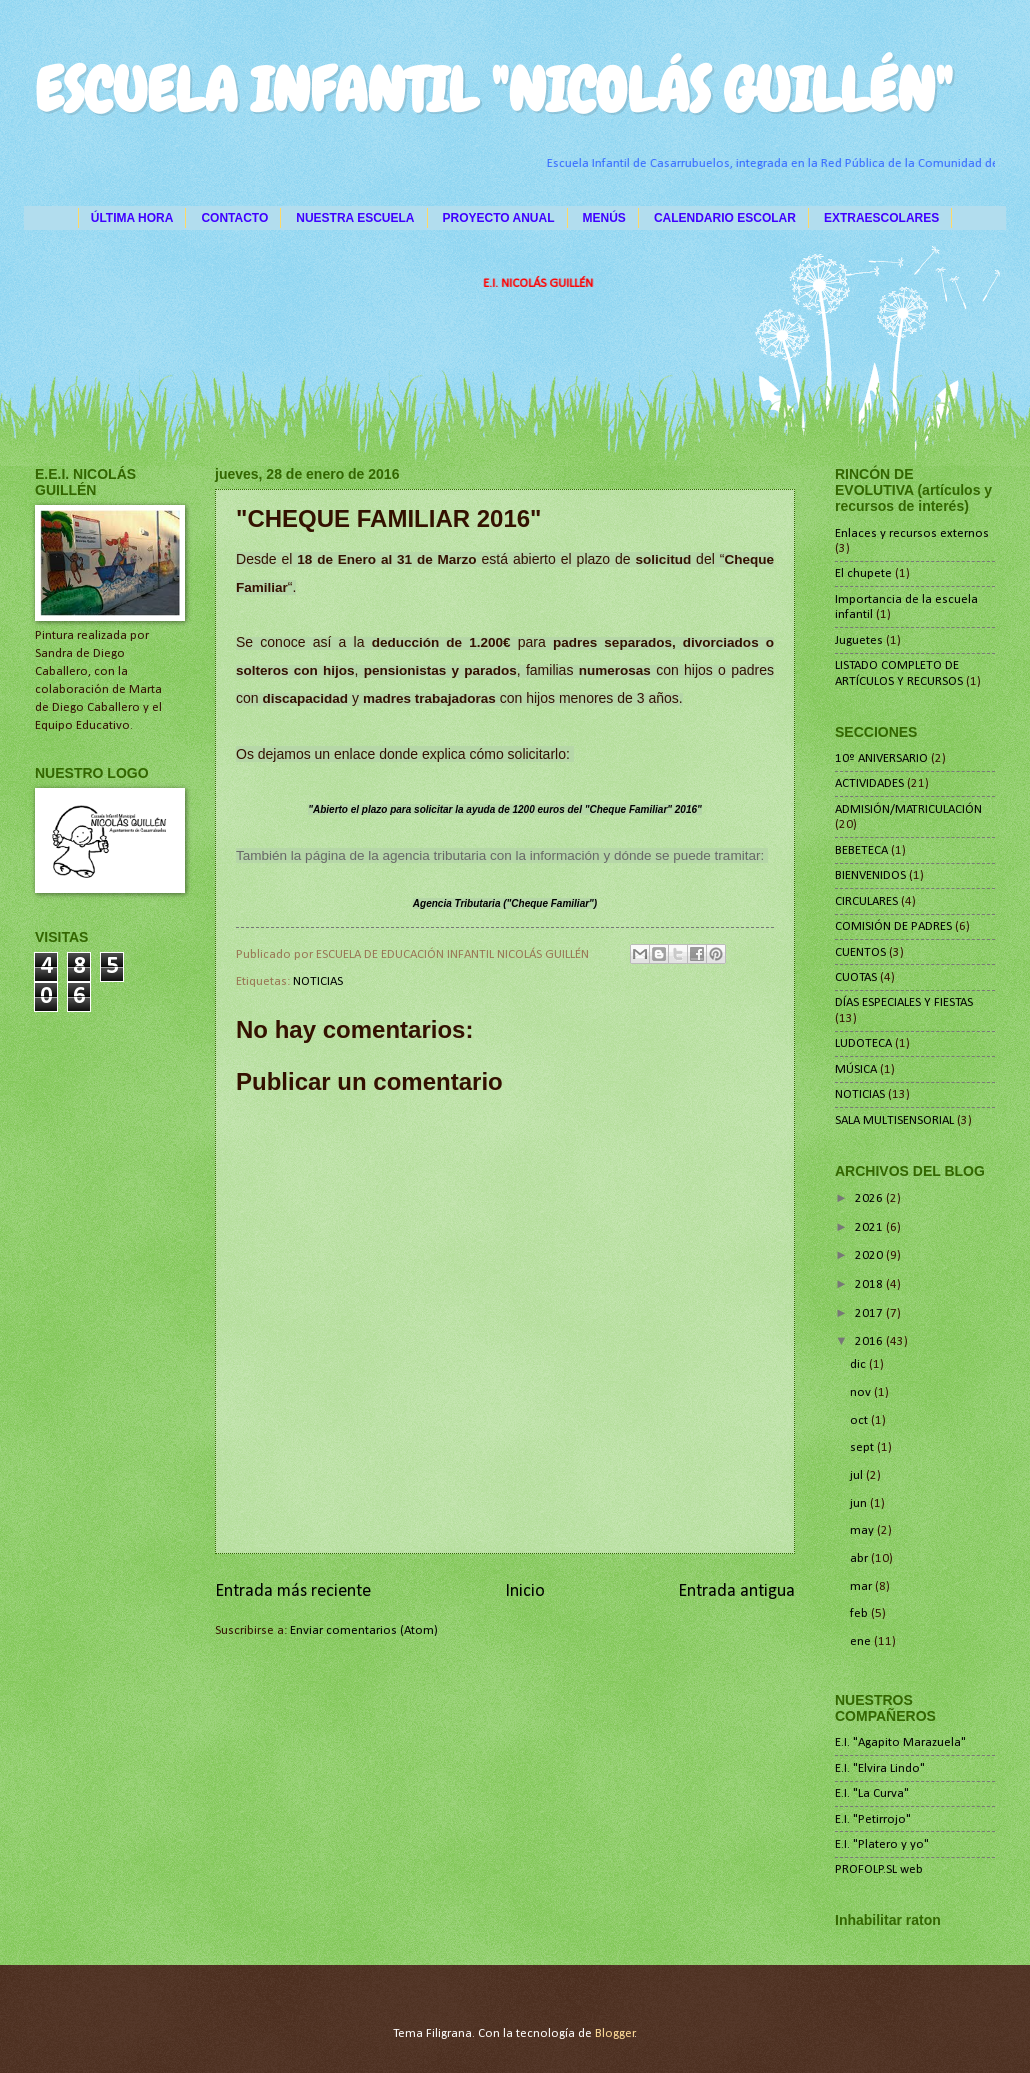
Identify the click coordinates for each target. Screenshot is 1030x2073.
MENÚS (604, 218)
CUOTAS (856, 977)
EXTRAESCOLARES (881, 218)
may (863, 1530)
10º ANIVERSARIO (881, 758)
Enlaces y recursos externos (912, 533)
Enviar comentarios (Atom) (364, 1630)
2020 (870, 1255)
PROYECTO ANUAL (499, 218)
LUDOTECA (863, 1043)
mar (862, 1586)
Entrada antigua (736, 1591)
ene (862, 1641)
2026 (870, 1198)
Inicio (525, 1591)
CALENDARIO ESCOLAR (725, 218)
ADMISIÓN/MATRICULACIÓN (908, 809)
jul (858, 1475)
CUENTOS (860, 952)
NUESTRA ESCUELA (355, 218)
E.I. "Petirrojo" (873, 1819)
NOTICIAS (318, 981)
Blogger (615, 2033)
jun (860, 1503)
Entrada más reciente (293, 1591)
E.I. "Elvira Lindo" (880, 1768)
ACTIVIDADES (869, 783)
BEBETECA (861, 850)
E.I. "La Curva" (872, 1793)
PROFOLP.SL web (879, 1869)
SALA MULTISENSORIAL (894, 1120)
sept (863, 1447)
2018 (870, 1284)
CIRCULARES (866, 901)
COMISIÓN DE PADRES (893, 926)
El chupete (863, 573)
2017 (870, 1313)
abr (860, 1558)
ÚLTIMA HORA (132, 218)
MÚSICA (856, 1069)
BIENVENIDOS (870, 875)
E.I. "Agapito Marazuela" (900, 1742)
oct (860, 1420)
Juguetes (859, 640)
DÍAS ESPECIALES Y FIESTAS (904, 1002)
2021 (870, 1227)
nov (862, 1392)
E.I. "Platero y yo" (882, 1844)
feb (860, 1613)
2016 (870, 1341)
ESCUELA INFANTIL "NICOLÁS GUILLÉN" (493, 90)
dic (859, 1364)
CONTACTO (234, 218)
